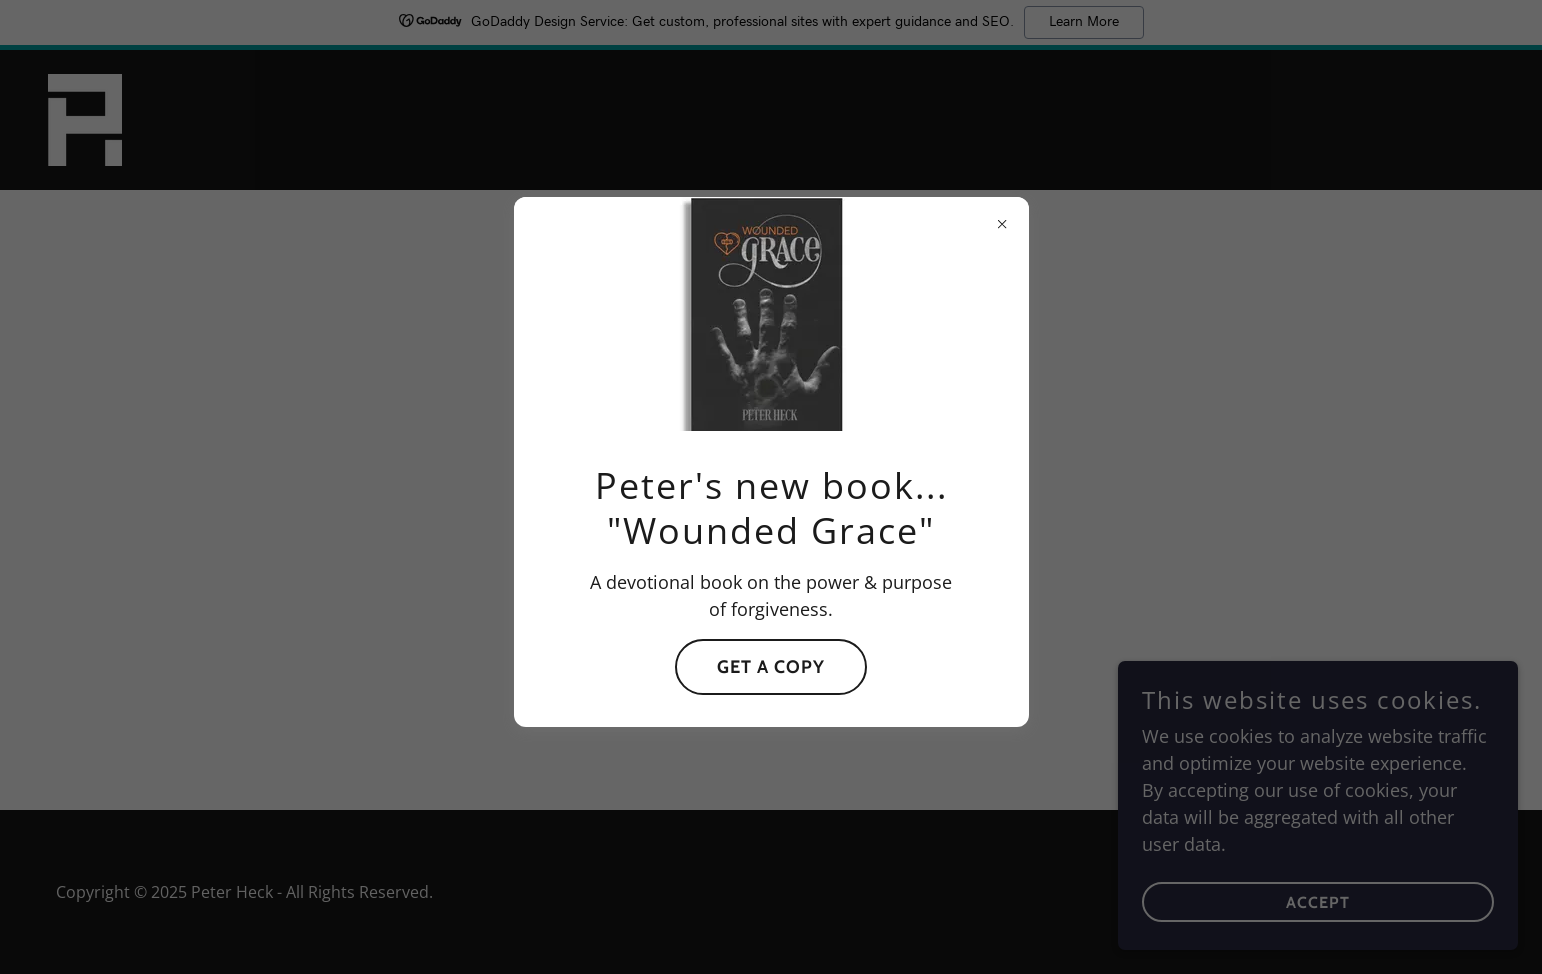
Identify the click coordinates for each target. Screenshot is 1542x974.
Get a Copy (771, 667)
